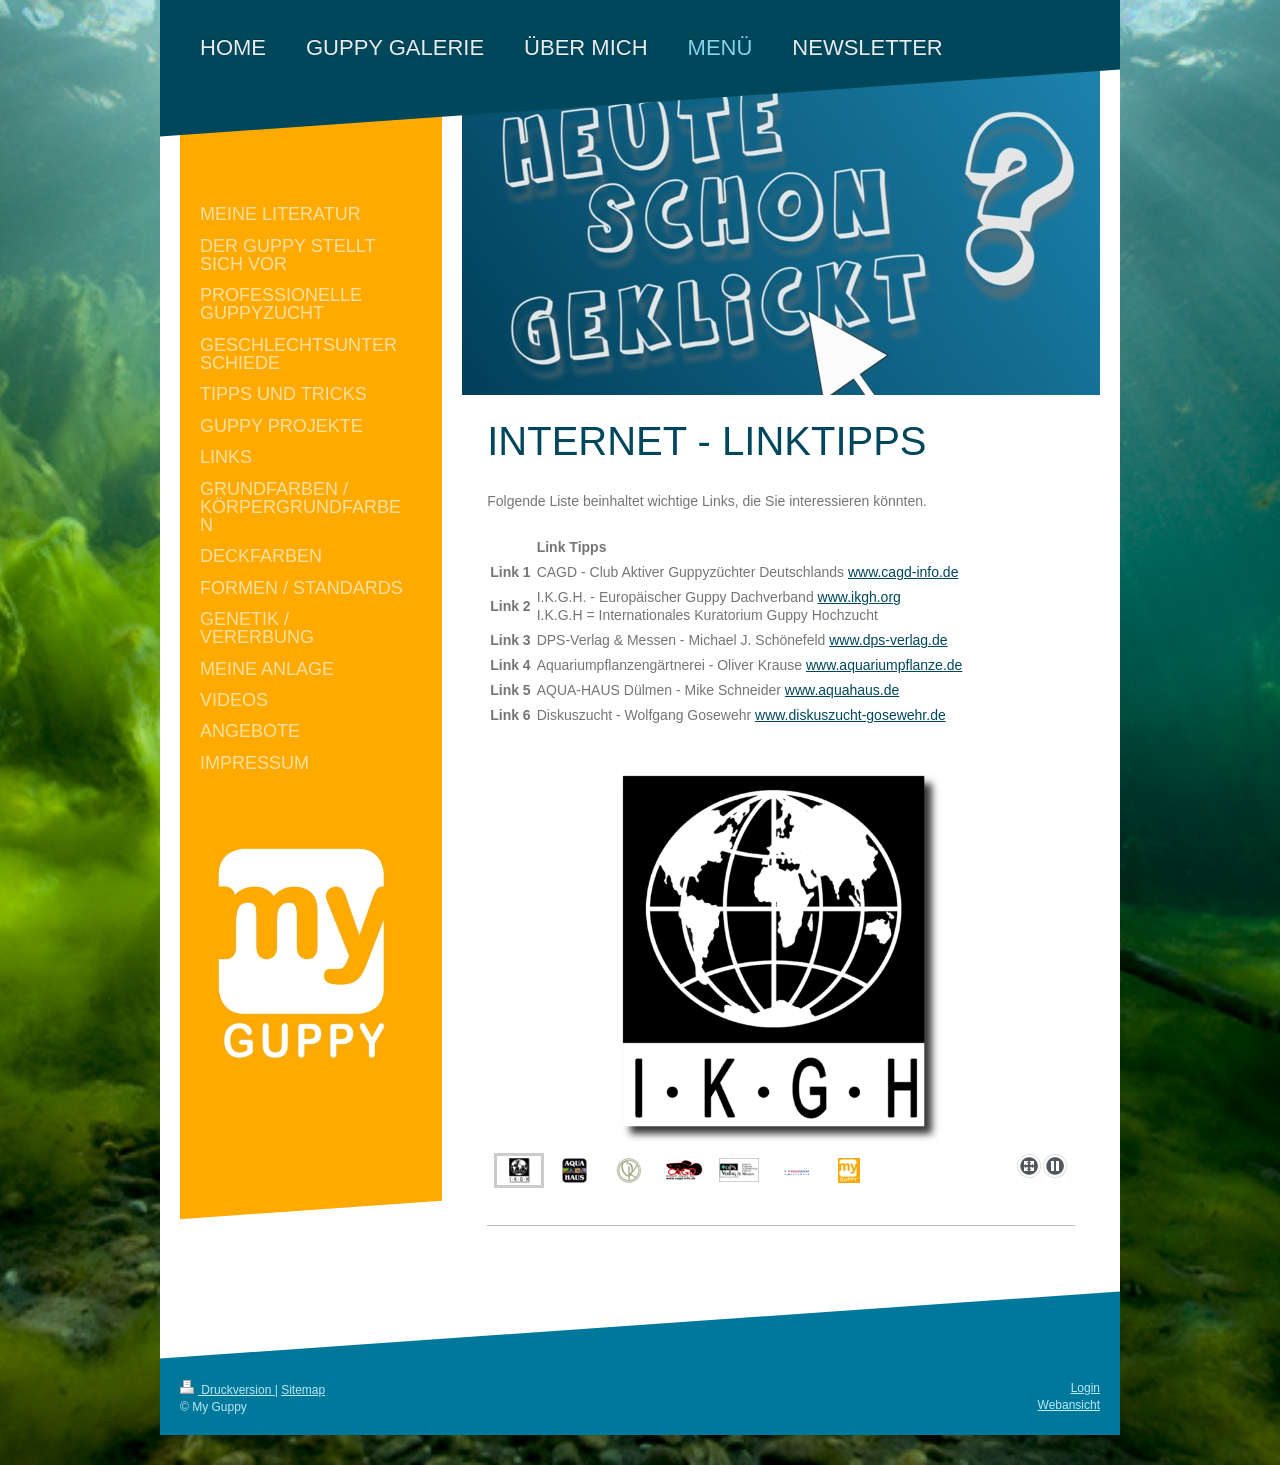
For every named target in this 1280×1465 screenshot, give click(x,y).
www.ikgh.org (859, 597)
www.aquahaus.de (842, 690)
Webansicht (1069, 1405)
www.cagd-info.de (903, 572)
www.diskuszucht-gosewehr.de (850, 715)
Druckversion (227, 1390)
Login (1085, 1388)
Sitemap (303, 1390)
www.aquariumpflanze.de (884, 665)
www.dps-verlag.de (888, 640)
